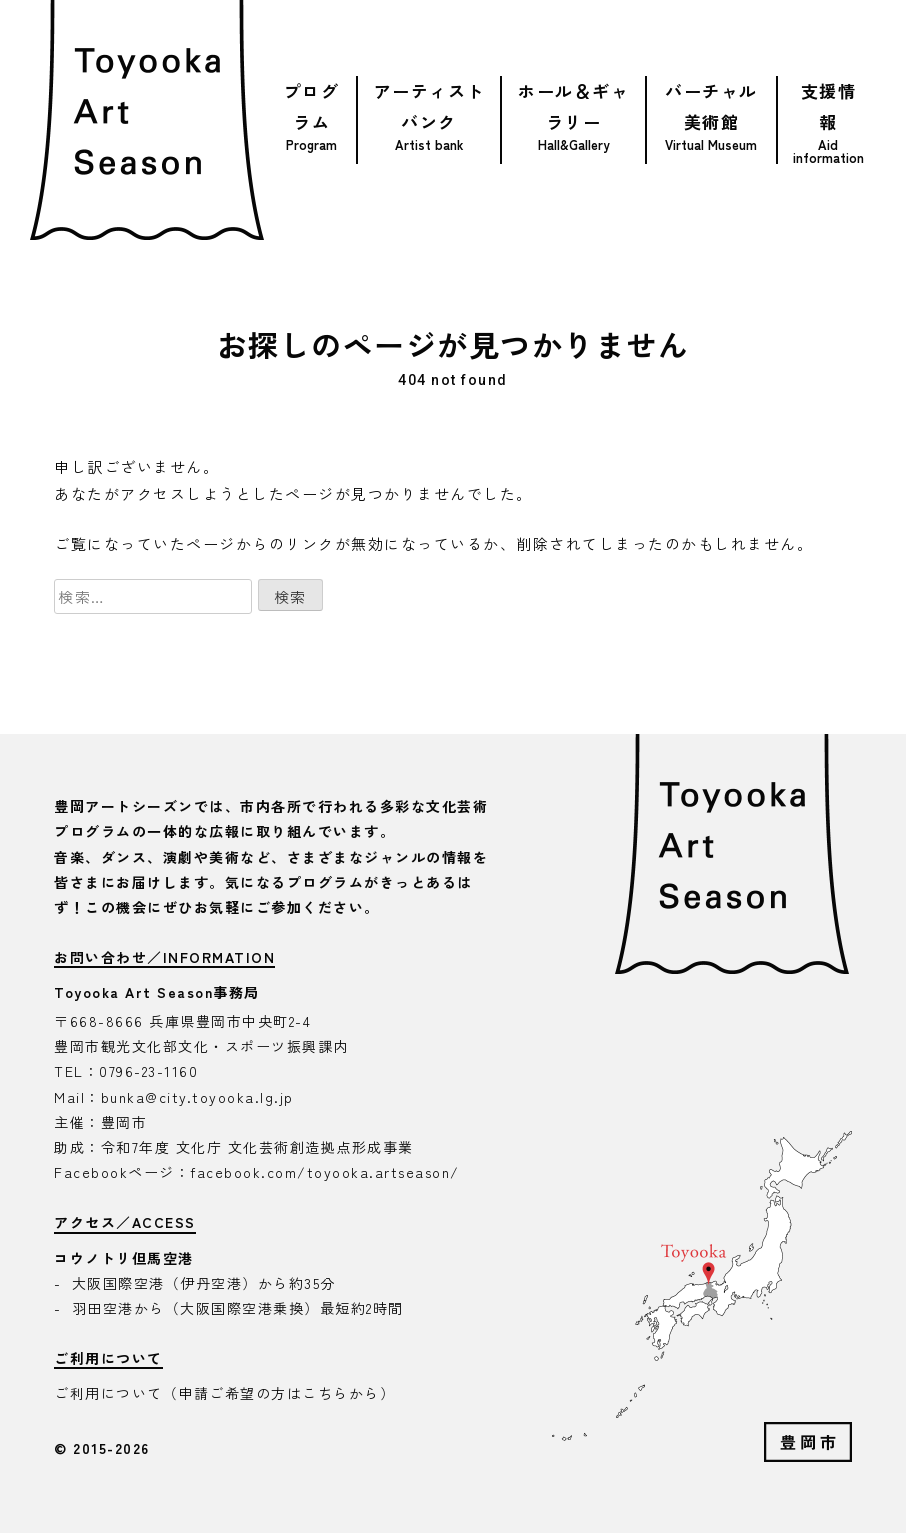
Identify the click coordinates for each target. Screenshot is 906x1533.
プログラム (312, 106)
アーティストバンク (429, 106)
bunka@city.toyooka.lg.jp (197, 1097)
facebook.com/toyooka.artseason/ (325, 1172)
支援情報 (829, 106)
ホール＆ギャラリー (573, 106)
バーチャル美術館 (711, 106)
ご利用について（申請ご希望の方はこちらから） (224, 1393)
